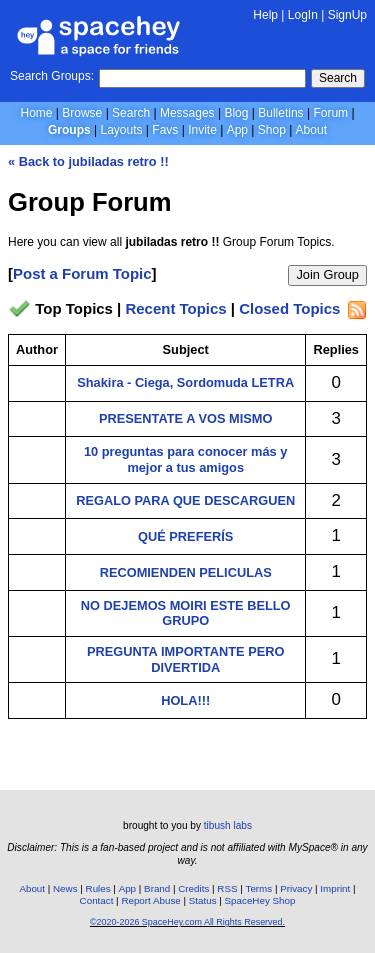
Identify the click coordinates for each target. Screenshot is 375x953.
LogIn (303, 15)
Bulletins (280, 113)
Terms (259, 888)
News (65, 888)
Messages (187, 113)
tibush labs (228, 825)
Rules (98, 888)
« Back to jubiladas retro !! (88, 161)
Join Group (327, 274)
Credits (193, 888)
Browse (82, 113)
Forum (330, 113)
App (237, 130)
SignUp (347, 15)
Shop (272, 130)
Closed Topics (289, 309)
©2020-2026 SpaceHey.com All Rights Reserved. (187, 922)
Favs (165, 130)
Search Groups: (52, 76)
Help (265, 15)
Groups (69, 130)
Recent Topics (175, 309)
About (311, 130)
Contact (97, 900)
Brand (157, 888)
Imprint (335, 888)
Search (338, 78)
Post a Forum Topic (82, 273)
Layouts (122, 130)
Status (203, 900)
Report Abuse (150, 900)
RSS (227, 888)
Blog (236, 113)
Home (36, 113)
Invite (202, 130)
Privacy (296, 888)
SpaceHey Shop (260, 900)
